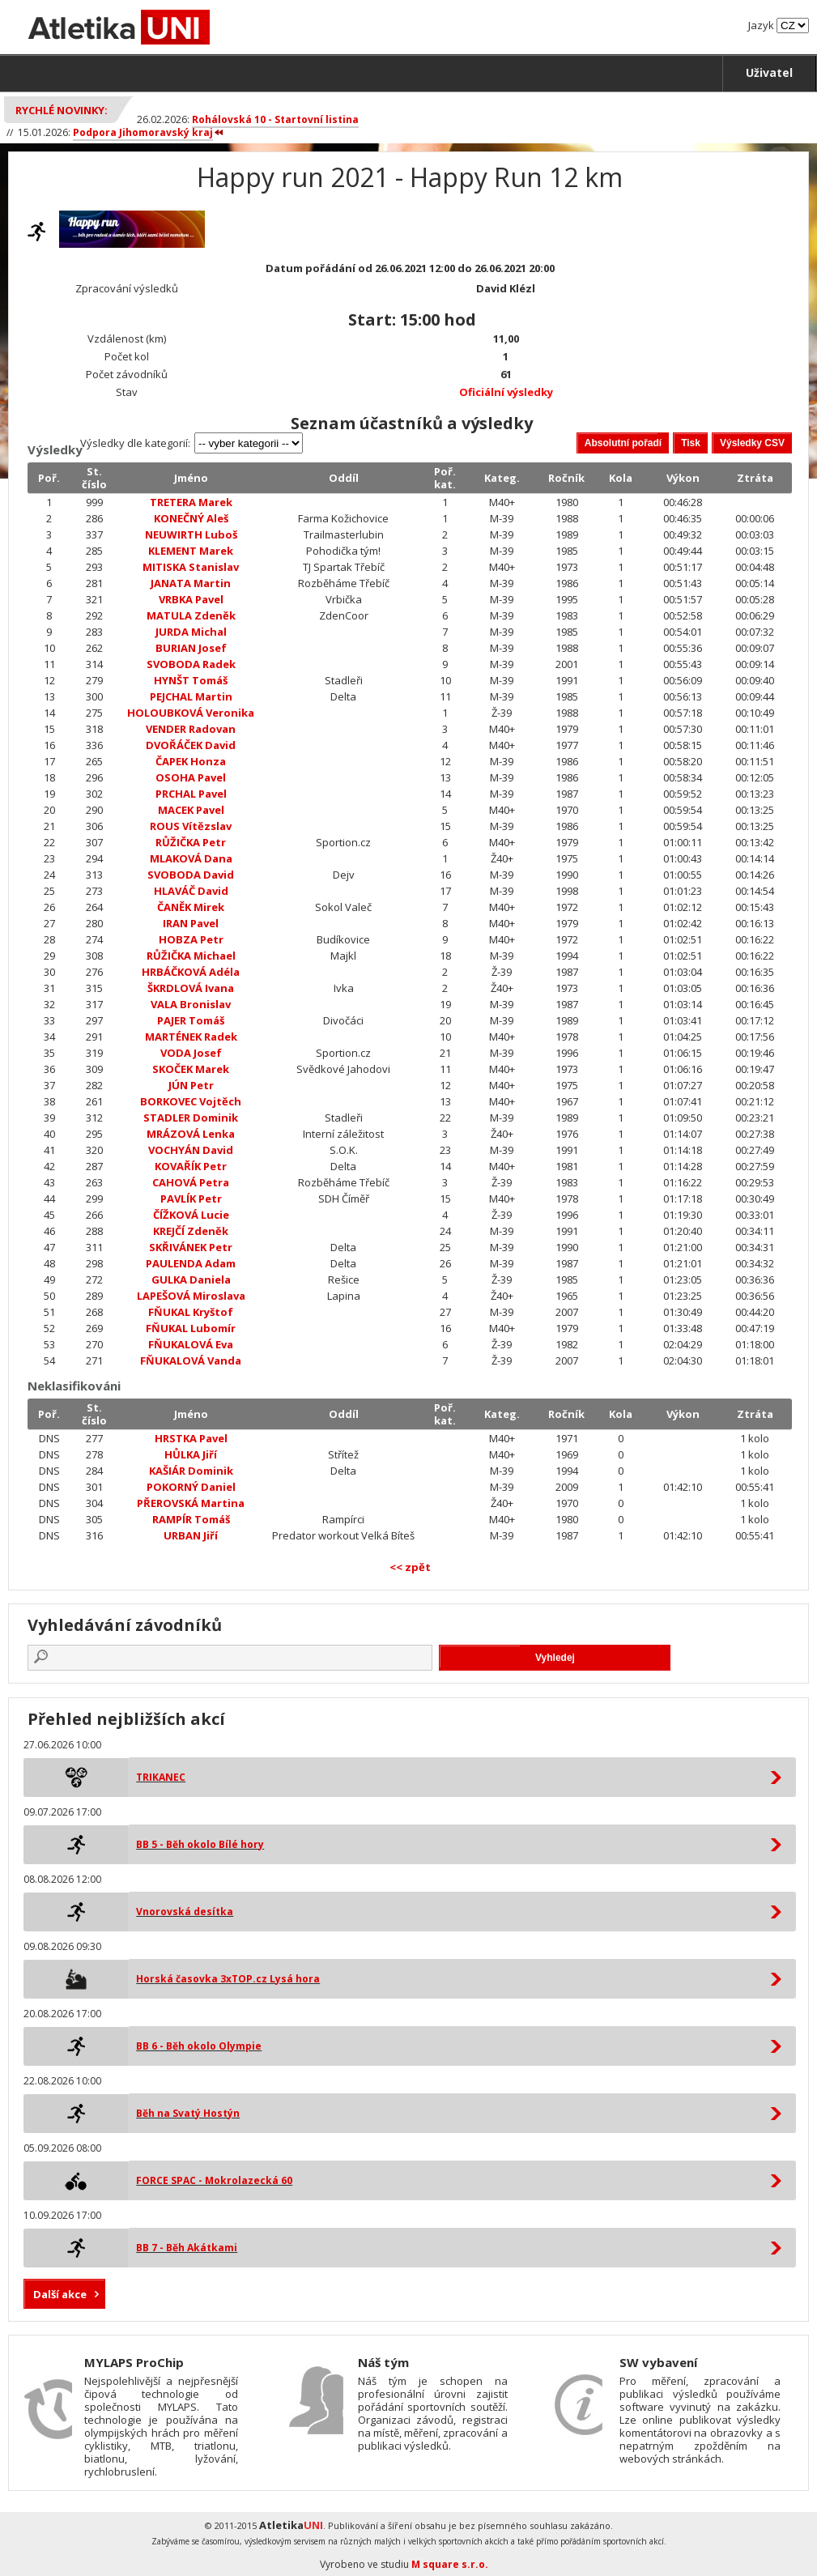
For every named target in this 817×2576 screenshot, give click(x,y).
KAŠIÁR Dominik (191, 1470)
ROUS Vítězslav (191, 826)
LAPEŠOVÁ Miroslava (191, 1295)
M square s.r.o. (449, 2564)
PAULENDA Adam (191, 1263)
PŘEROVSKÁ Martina (191, 1503)
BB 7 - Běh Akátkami (186, 2248)
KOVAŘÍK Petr (191, 1166)
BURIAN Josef (191, 648)
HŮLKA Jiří (190, 1454)
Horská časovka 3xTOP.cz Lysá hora (228, 1979)
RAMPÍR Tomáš (191, 1519)
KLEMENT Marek (190, 550)
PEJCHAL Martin (191, 696)
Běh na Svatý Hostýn (188, 2113)
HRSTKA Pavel (191, 1438)
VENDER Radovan (191, 729)
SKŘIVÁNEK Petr (190, 1247)
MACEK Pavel (191, 810)
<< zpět (410, 1567)
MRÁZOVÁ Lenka (191, 1133)
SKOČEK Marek (190, 1069)
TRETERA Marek (191, 502)
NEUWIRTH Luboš (191, 534)
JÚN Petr (191, 1085)
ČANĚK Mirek (190, 907)
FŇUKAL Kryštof (190, 1312)
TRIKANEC (160, 1777)
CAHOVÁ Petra (190, 1182)
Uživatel (769, 72)
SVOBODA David (190, 874)
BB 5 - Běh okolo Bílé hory (200, 1844)
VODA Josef (191, 1052)
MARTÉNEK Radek (191, 1036)
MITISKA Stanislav (191, 567)
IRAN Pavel (191, 923)
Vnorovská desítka (184, 1911)
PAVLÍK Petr (191, 1198)
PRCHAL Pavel (191, 793)
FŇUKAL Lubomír (191, 1328)
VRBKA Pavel (191, 599)
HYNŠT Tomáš (191, 680)
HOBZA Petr (191, 939)
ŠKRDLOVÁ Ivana (190, 988)
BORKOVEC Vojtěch (190, 1101)
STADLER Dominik (190, 1117)
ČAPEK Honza (190, 761)
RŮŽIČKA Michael (191, 955)
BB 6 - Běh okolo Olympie (199, 2046)
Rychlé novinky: (61, 110)
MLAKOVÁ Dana (191, 858)
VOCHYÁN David (190, 1150)
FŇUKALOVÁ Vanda (190, 1360)
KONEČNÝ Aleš (191, 518)
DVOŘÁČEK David (191, 745)
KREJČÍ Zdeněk (190, 1231)
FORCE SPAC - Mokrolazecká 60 (214, 2180)
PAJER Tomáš (190, 1020)
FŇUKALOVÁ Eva (190, 1344)
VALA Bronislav (191, 1004)
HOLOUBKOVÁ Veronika (190, 712)
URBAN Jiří (191, 1535)
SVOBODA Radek (191, 664)
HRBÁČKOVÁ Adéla (191, 971)
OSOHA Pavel (190, 777)
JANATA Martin (191, 583)
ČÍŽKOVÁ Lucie (191, 1214)
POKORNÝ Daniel (191, 1487)
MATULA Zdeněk (191, 615)
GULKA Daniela (191, 1279)
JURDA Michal (191, 631)
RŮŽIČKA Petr (190, 842)
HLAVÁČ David (191, 891)
